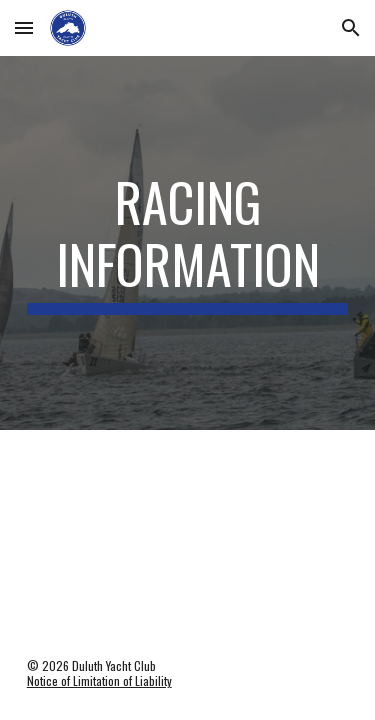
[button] (24, 27)
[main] (188, 243)
